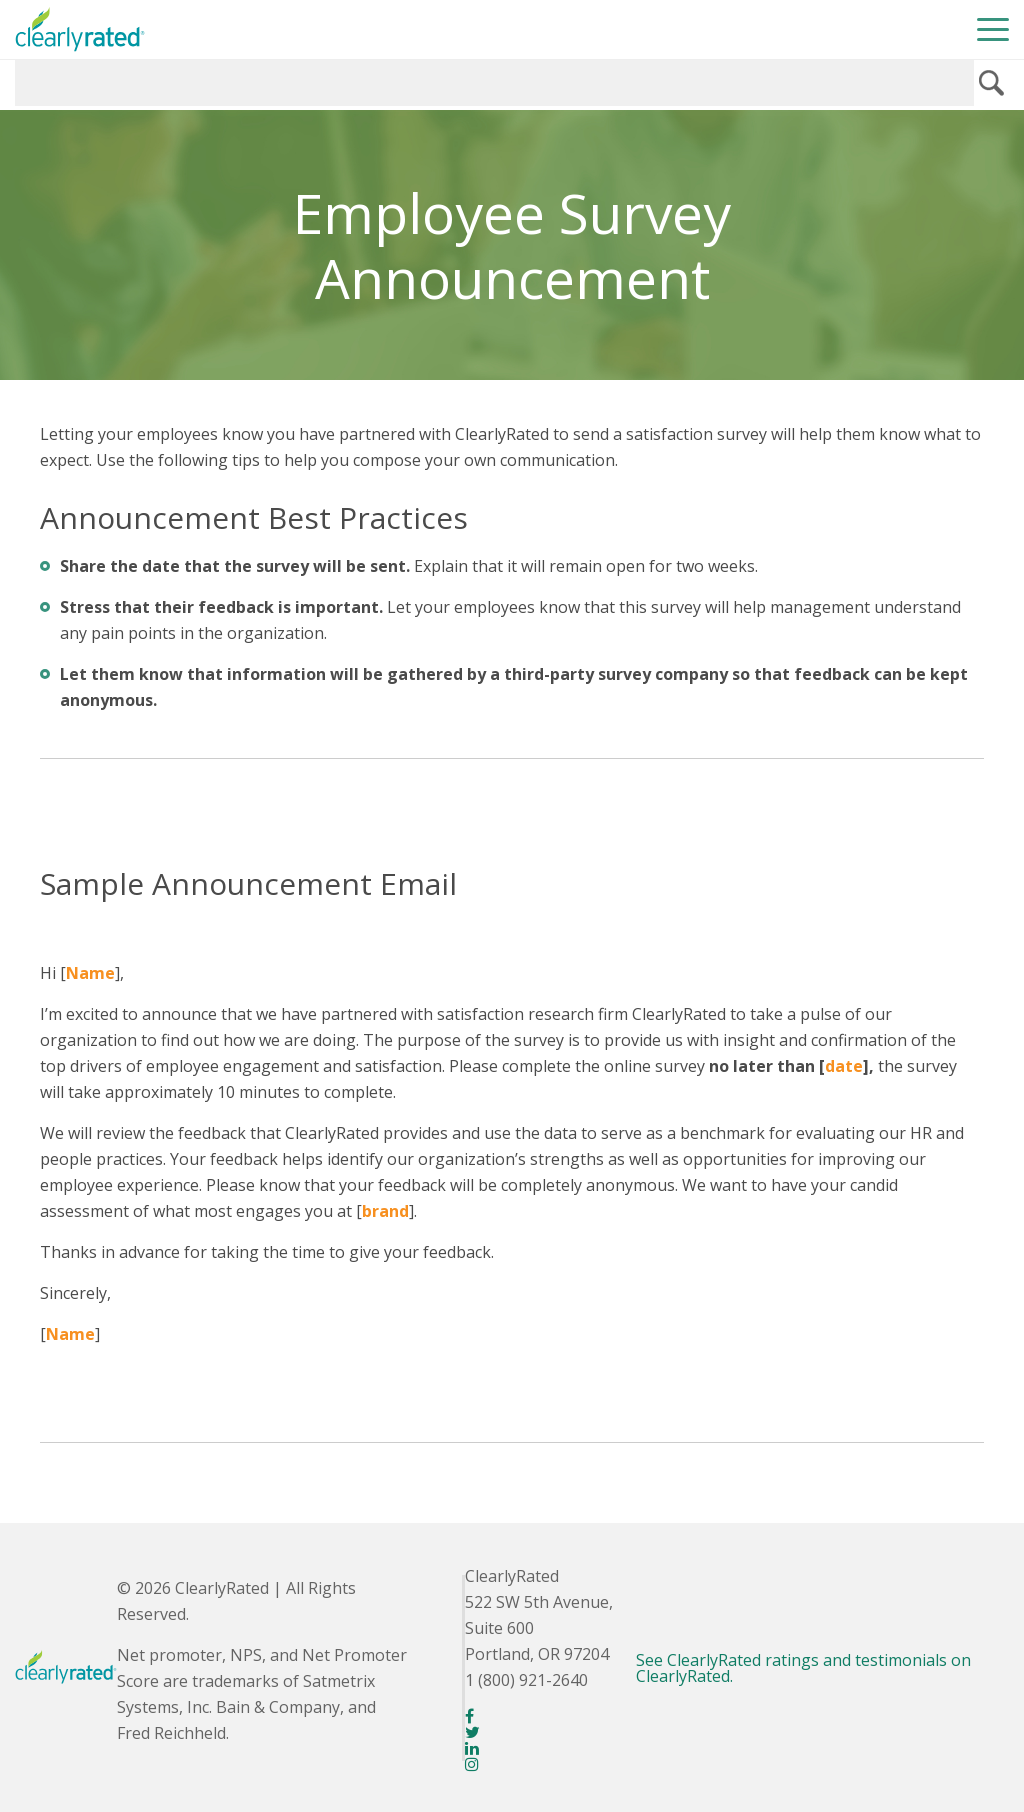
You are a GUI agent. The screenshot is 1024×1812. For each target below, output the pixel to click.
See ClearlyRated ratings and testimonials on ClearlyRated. (803, 1668)
